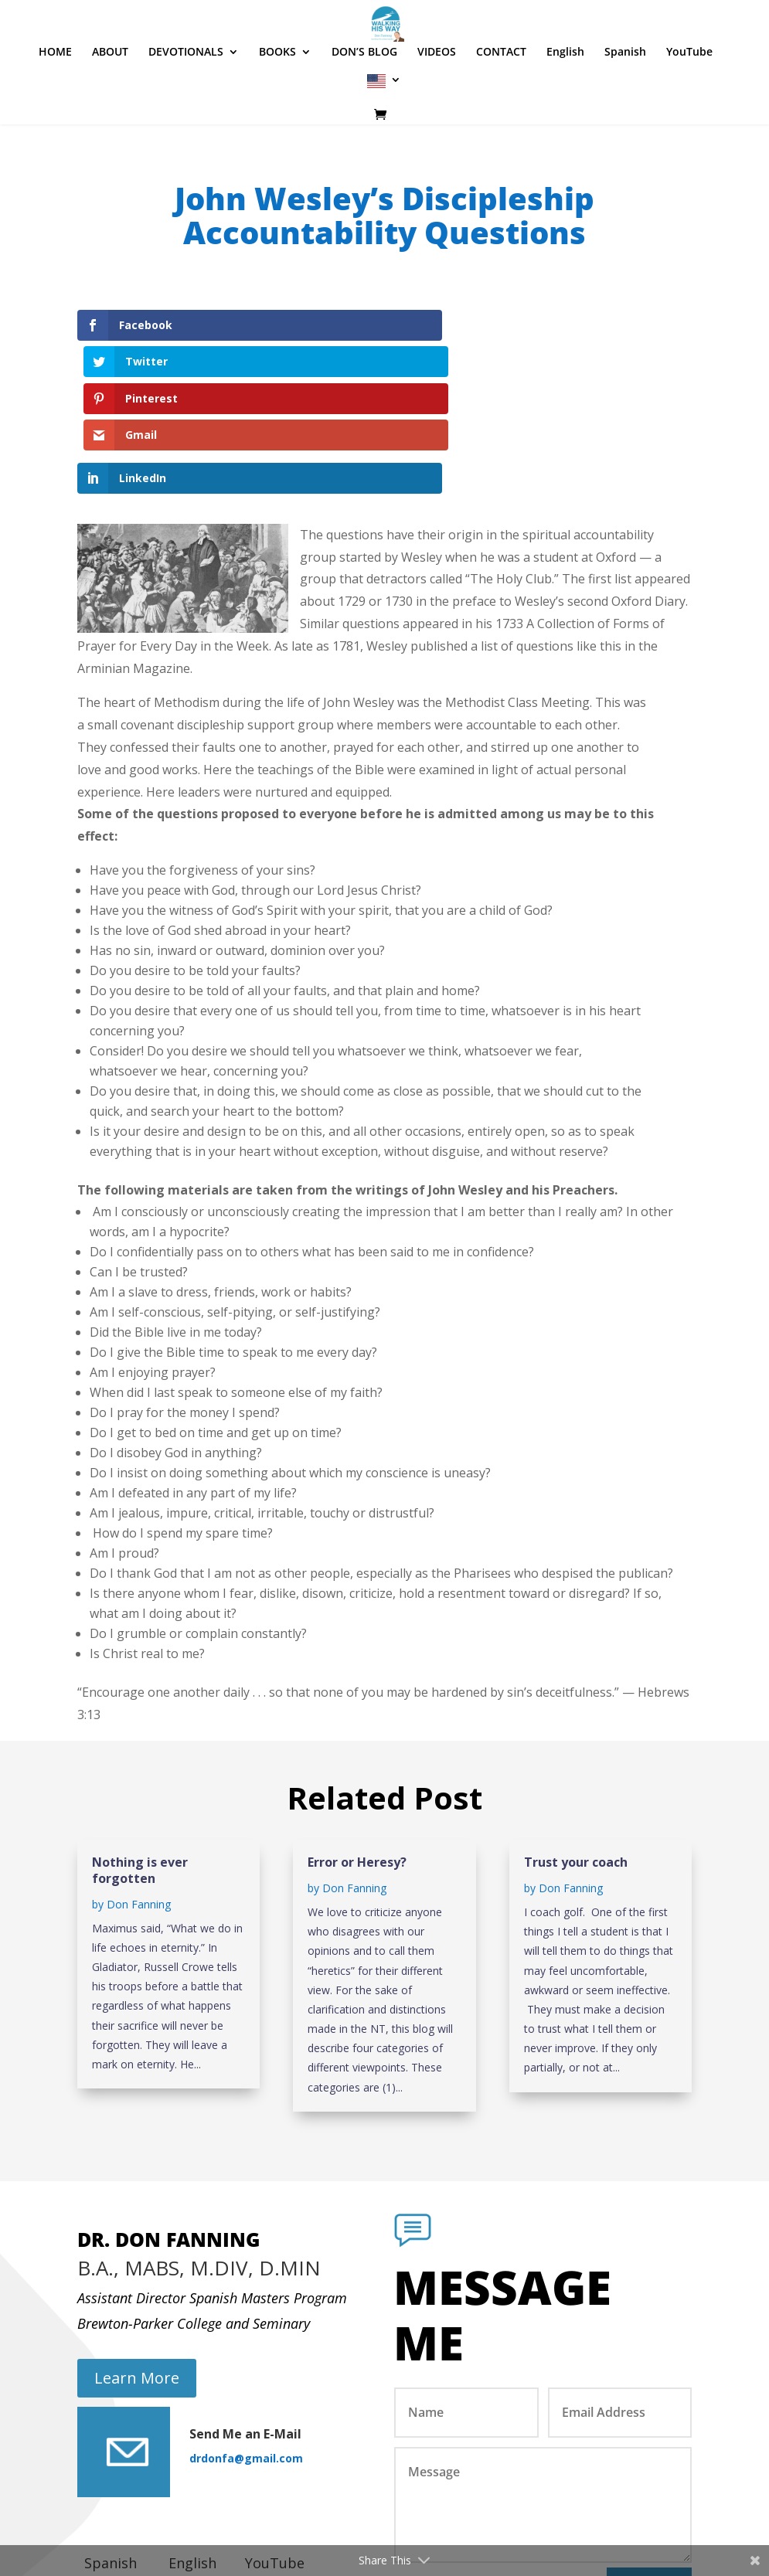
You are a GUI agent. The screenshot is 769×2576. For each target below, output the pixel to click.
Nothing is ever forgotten (140, 1760)
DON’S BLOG (364, 99)
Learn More (136, 2268)
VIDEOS (436, 99)
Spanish (625, 99)
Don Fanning (139, 1793)
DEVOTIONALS (185, 99)
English (565, 99)
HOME (55, 99)
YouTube (689, 99)
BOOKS (277, 99)
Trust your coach (576, 1752)
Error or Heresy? (357, 1752)
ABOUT (110, 99)
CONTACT (501, 99)
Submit (649, 2478)
